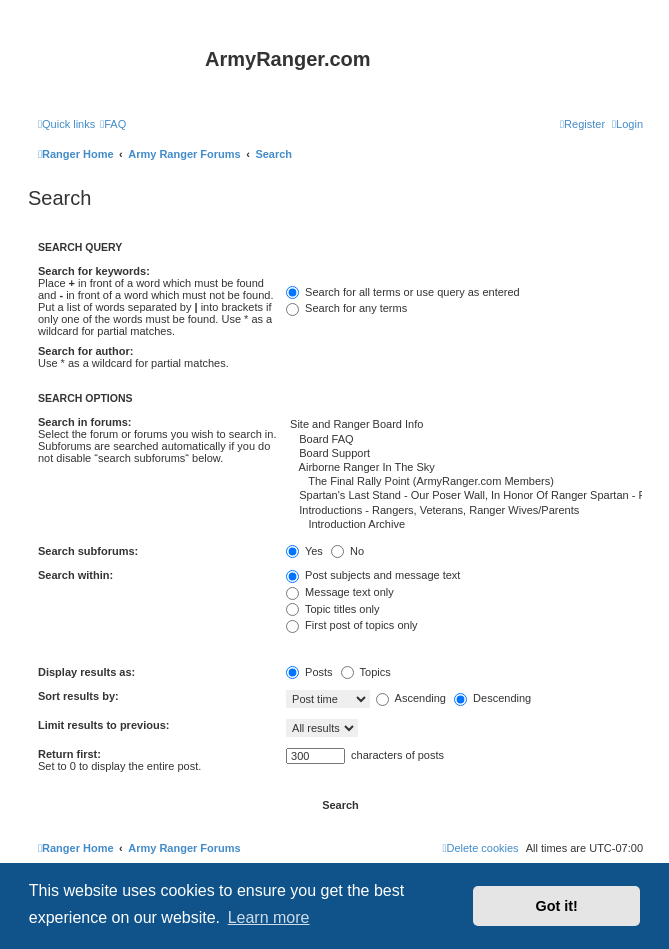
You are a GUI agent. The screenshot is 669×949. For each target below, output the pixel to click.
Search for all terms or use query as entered (403, 292)
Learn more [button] (269, 917)
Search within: (75, 575)
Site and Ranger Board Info (464, 425)
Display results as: (86, 672)
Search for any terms (346, 308)
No (347, 551)
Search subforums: (88, 551)
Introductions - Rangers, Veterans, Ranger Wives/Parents (464, 511)
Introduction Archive (464, 525)
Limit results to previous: (103, 725)
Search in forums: (85, 422)
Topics (366, 672)
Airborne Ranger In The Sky (464, 468)
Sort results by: (78, 696)
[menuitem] (113, 124)
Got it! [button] (557, 906)
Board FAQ (464, 440)
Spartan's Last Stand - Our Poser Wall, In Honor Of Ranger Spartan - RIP (464, 496)
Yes (304, 551)
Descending (492, 698)
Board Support (464, 454)
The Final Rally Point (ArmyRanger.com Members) (464, 482)
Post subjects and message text (373, 575)
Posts (309, 672)
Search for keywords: (94, 271)
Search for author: (85, 351)
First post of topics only (352, 625)
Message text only (340, 592)
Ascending (411, 698)
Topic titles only (332, 609)
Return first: (69, 754)
